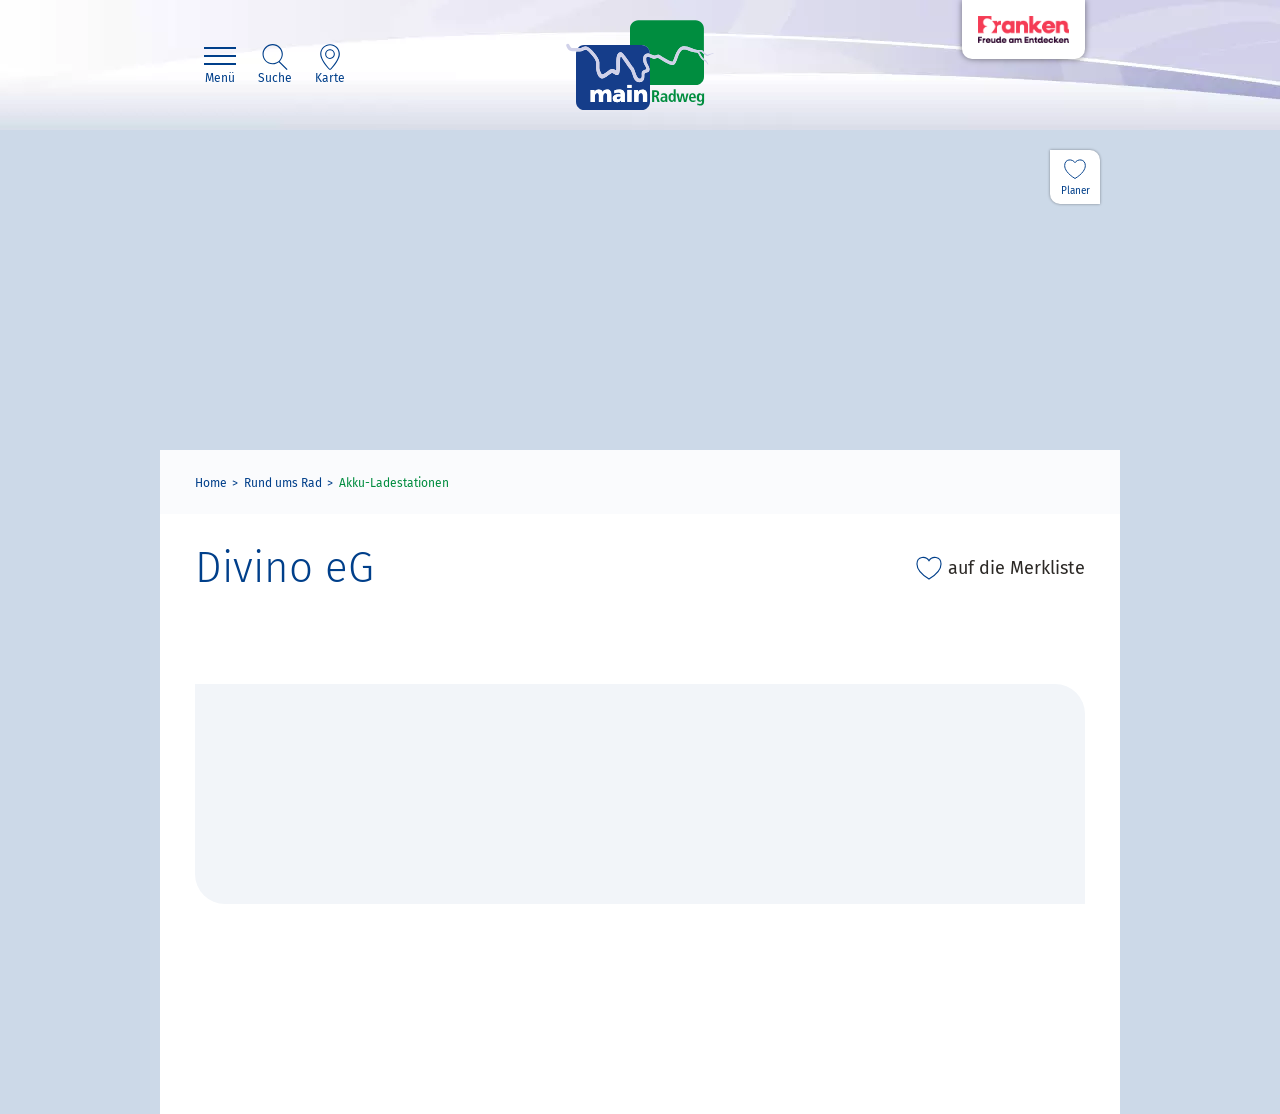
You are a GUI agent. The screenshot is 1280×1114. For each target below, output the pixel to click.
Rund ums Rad (283, 483)
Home (211, 483)
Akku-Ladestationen (394, 483)
